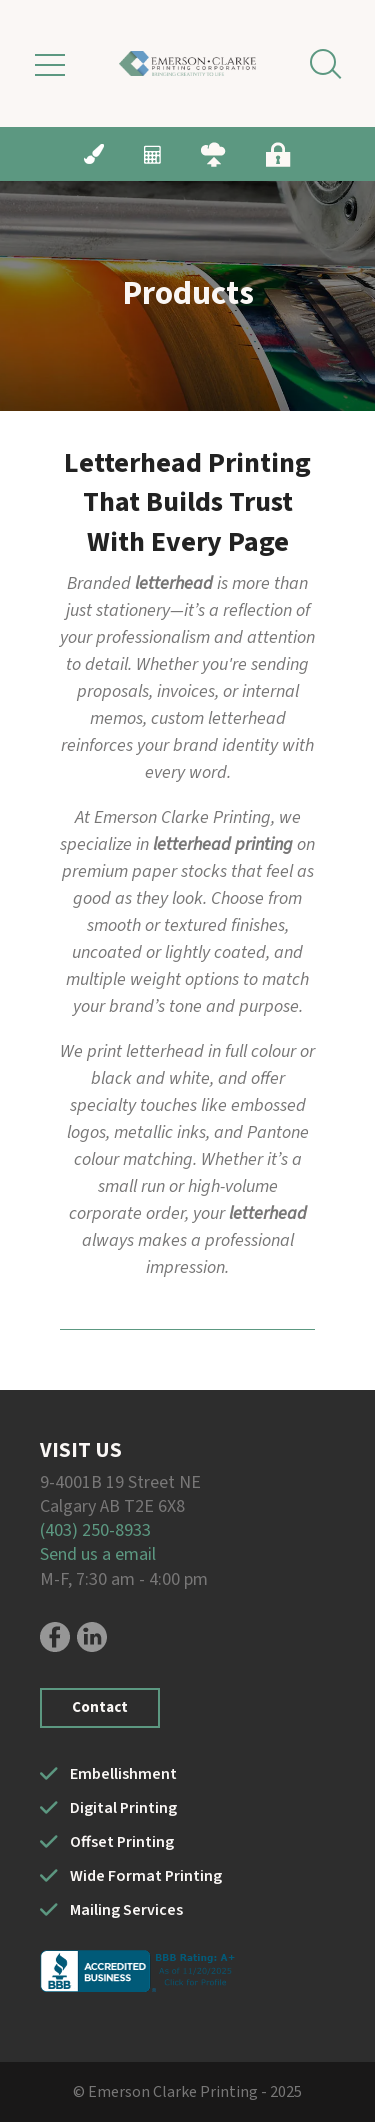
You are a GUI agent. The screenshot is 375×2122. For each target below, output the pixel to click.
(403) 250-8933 (95, 1530)
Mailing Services (126, 1910)
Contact (100, 1707)
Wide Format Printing (146, 1876)
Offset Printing (122, 1842)
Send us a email (98, 1554)
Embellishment (123, 1774)
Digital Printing (123, 1808)
